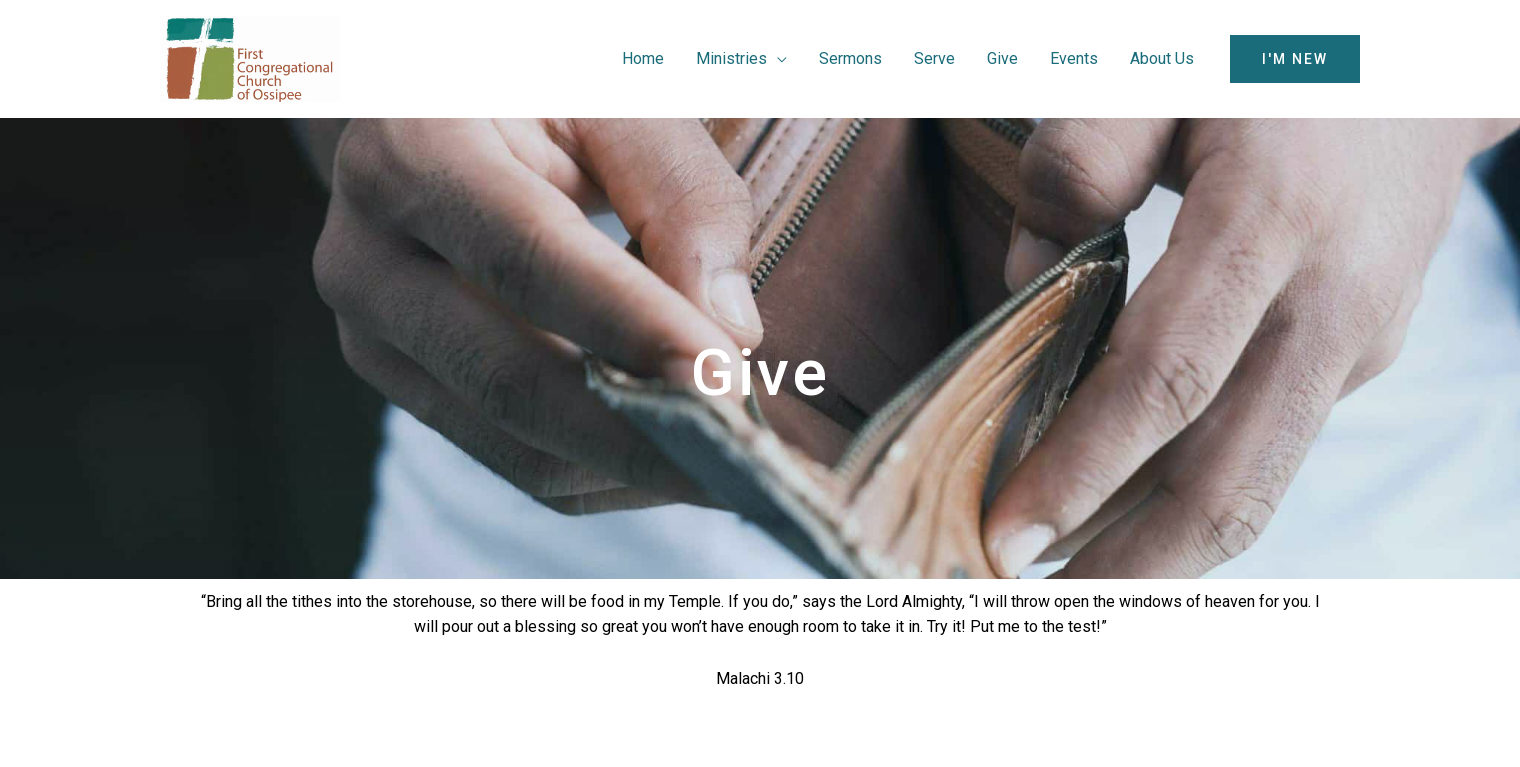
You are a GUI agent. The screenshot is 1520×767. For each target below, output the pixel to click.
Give (1002, 58)
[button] (1295, 59)
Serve (934, 58)
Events (1074, 58)
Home (643, 58)
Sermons (850, 58)
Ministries (731, 58)
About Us (1162, 58)
